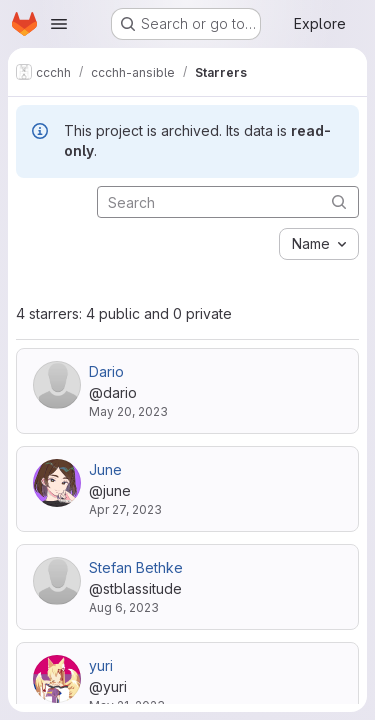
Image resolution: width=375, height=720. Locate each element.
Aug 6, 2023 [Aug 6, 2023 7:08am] (124, 607)
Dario (106, 371)
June (105, 469)
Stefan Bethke (136, 567)
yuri (101, 665)
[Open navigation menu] (59, 24)
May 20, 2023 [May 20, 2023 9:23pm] (128, 411)
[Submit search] (339, 201)
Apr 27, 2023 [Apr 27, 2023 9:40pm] (125, 509)
